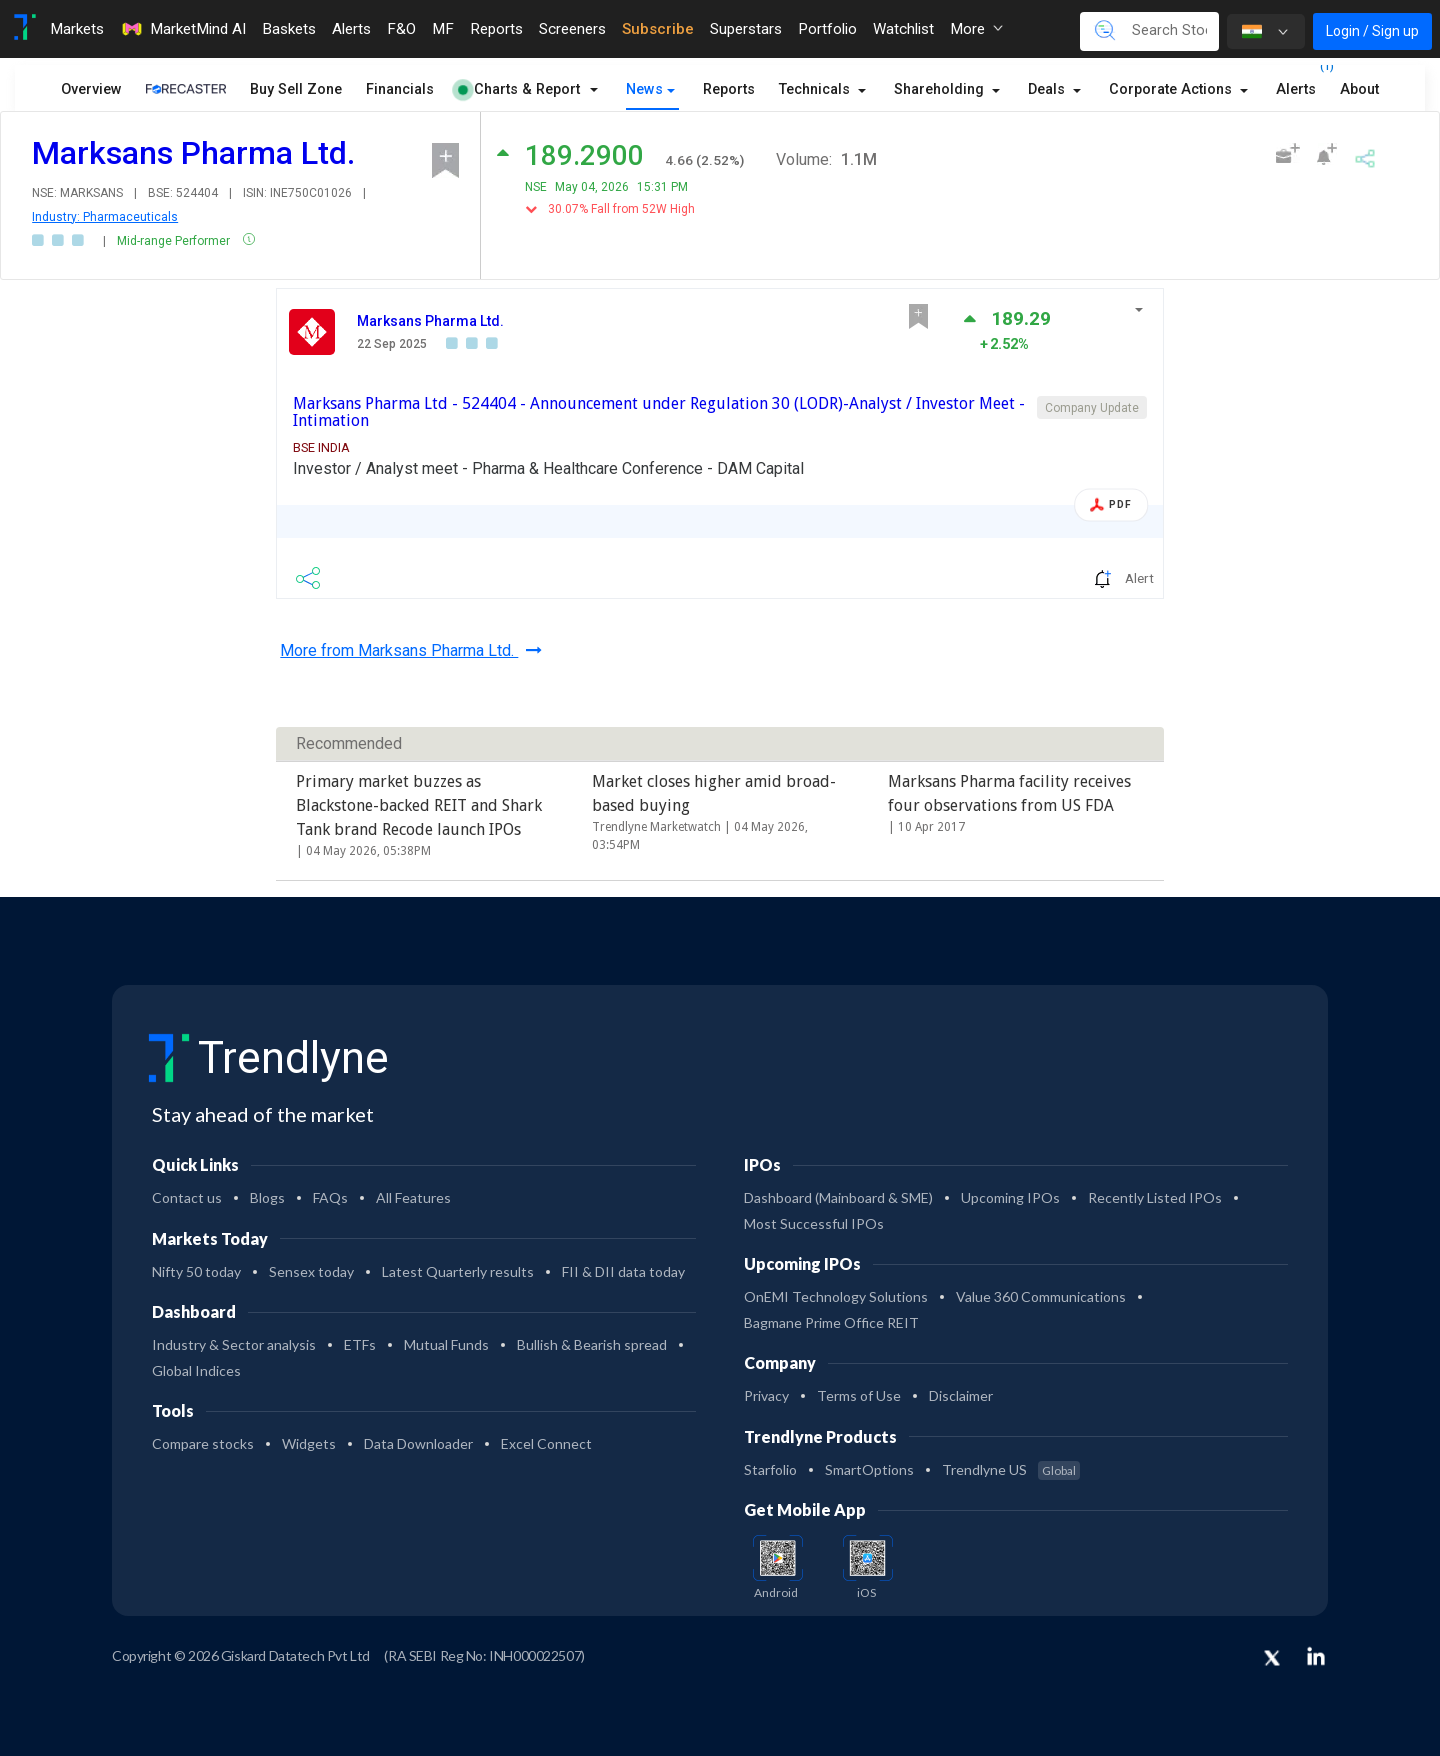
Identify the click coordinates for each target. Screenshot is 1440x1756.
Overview (91, 89)
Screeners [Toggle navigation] (572, 29)
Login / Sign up (1372, 31)
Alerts (1296, 86)
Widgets (309, 1443)
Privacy (766, 1395)
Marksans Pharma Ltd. (430, 321)
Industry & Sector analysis (234, 1344)
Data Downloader (418, 1443)
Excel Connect (546, 1443)
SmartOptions (869, 1469)
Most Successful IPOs (814, 1223)
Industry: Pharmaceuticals (105, 217)
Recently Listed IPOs (1155, 1197)
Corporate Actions (1172, 89)
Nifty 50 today (196, 1271)
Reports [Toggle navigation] (496, 29)
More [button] (976, 29)
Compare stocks (203, 1443)
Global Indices (196, 1370)
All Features (413, 1197)
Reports (729, 89)
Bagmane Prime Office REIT (831, 1322)
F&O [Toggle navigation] (401, 29)
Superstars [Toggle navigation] (746, 29)
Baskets (289, 29)
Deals (1048, 89)
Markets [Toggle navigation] (77, 29)
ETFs (360, 1344)
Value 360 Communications (1041, 1296)
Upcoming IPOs (1010, 1197)
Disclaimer (961, 1395)
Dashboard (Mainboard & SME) (838, 1197)
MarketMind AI (183, 29)
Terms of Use (859, 1395)
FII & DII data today (623, 1271)
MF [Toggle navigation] (443, 29)
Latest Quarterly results (458, 1271)
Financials (400, 89)
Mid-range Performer (175, 241)
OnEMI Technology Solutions (836, 1296)
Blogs (267, 1197)
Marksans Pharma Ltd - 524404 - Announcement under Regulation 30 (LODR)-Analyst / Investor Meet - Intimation (659, 412)
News (644, 89)
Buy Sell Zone (296, 89)
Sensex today (311, 1271)
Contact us (187, 1197)
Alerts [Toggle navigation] (351, 29)
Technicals (816, 89)
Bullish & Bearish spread (592, 1344)
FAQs (330, 1197)
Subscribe (658, 29)
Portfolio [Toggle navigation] (827, 29)
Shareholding (941, 89)
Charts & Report (519, 89)
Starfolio (770, 1469)
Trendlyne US (1011, 1469)
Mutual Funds (446, 1344)
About (1359, 89)
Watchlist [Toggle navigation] (903, 29)
